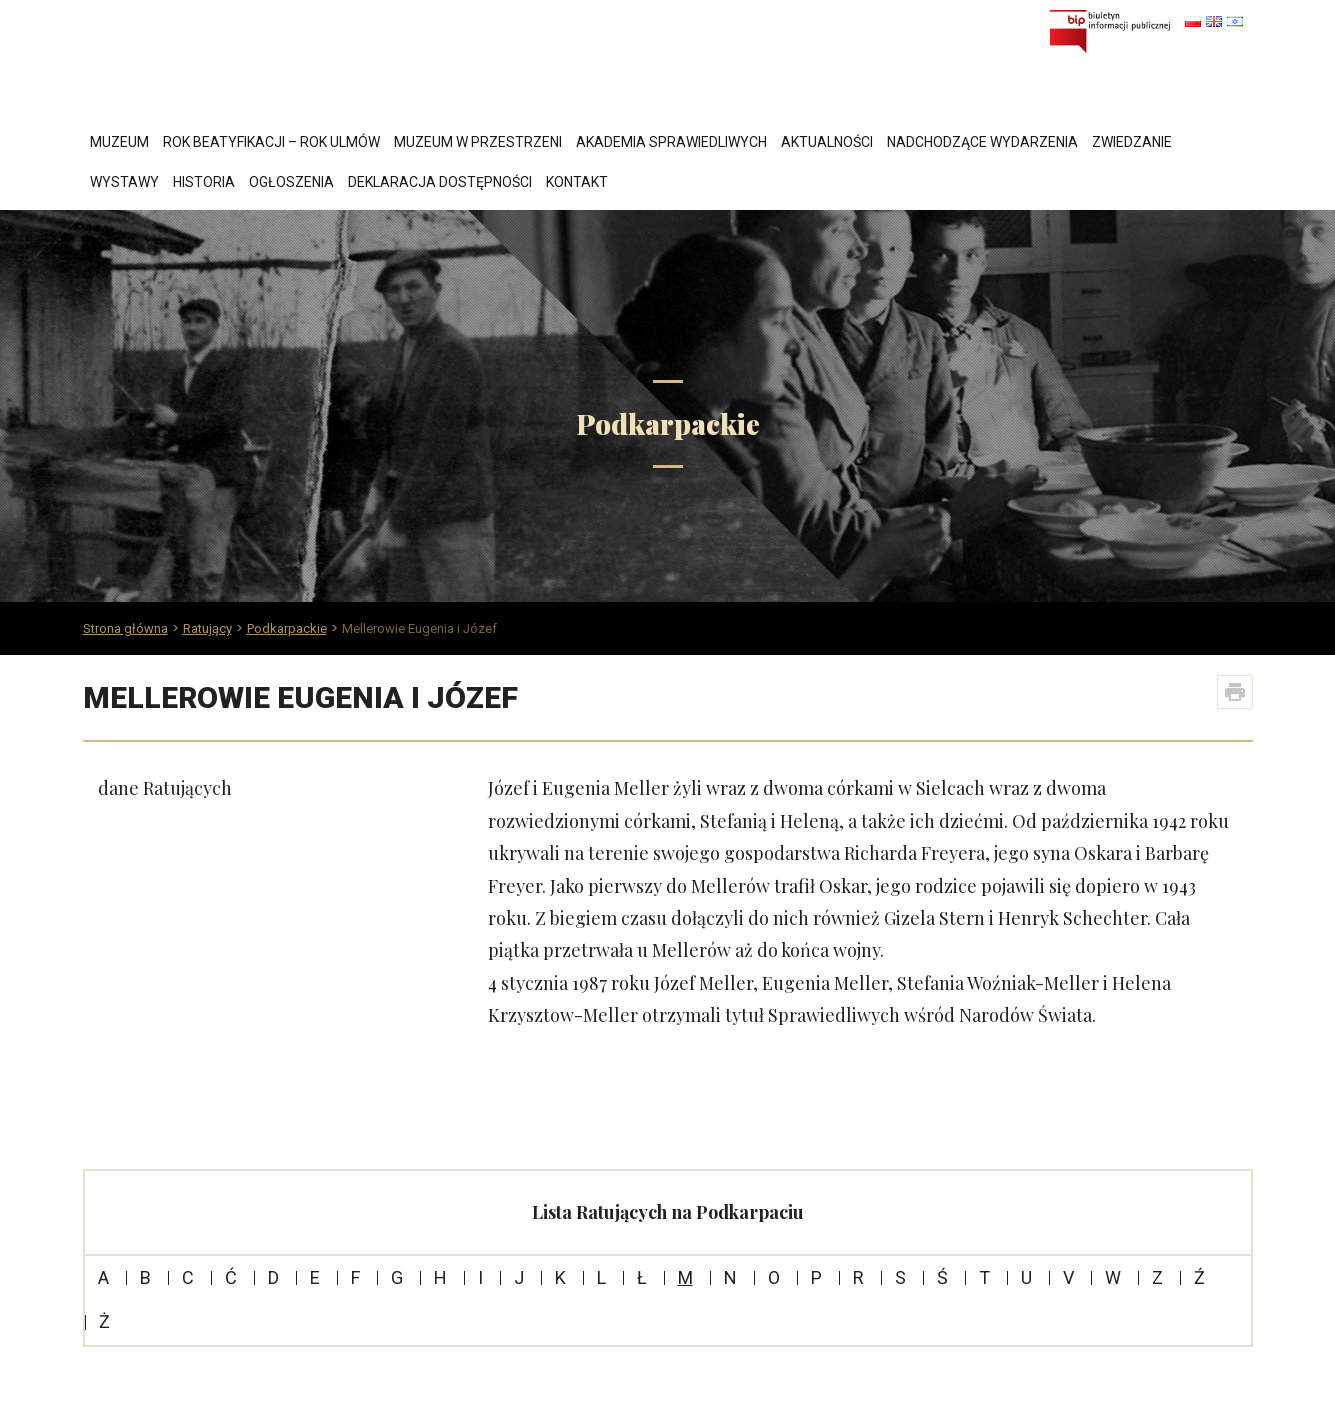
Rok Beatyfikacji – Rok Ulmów (271, 142)
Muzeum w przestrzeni (478, 142)
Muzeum (119, 142)
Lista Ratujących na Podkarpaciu (668, 1212)
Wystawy (124, 182)
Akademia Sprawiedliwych (671, 142)
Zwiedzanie (1132, 142)
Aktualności (827, 142)
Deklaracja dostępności (440, 182)
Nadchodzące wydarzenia (982, 142)
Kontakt (577, 182)
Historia (204, 182)
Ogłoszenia (291, 182)
